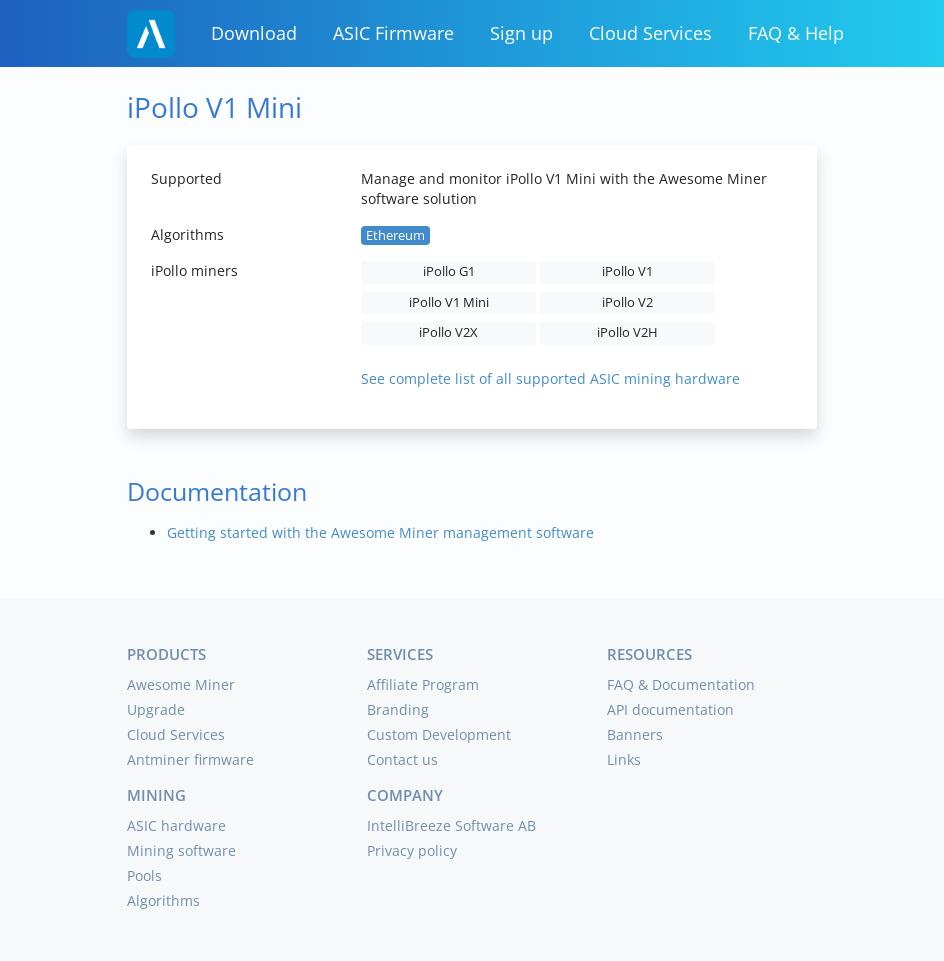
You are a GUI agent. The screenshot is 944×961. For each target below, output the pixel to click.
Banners (635, 734)
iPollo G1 (449, 271)
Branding (398, 709)
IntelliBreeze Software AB (451, 825)
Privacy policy (412, 850)
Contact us (402, 759)
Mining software (181, 850)
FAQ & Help (796, 33)
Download (254, 33)
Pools (144, 875)
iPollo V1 (627, 271)
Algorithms (163, 900)
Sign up (521, 33)
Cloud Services (650, 33)
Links (624, 759)
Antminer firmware (190, 759)
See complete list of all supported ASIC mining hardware (550, 378)
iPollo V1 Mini (449, 302)
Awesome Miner (181, 684)
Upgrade (156, 709)
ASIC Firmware (393, 33)
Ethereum (395, 235)
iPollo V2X (448, 332)
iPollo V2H (627, 332)
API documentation (670, 709)
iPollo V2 (627, 302)
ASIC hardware (176, 825)
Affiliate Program (423, 684)
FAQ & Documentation (681, 684)
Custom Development (439, 734)
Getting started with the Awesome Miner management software (380, 532)
